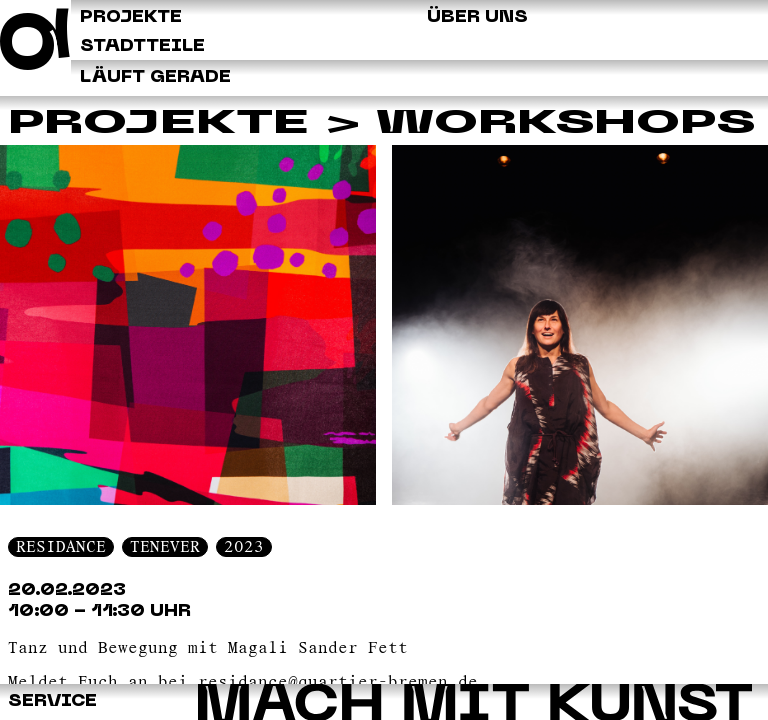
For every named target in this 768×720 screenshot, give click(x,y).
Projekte (158, 124)
